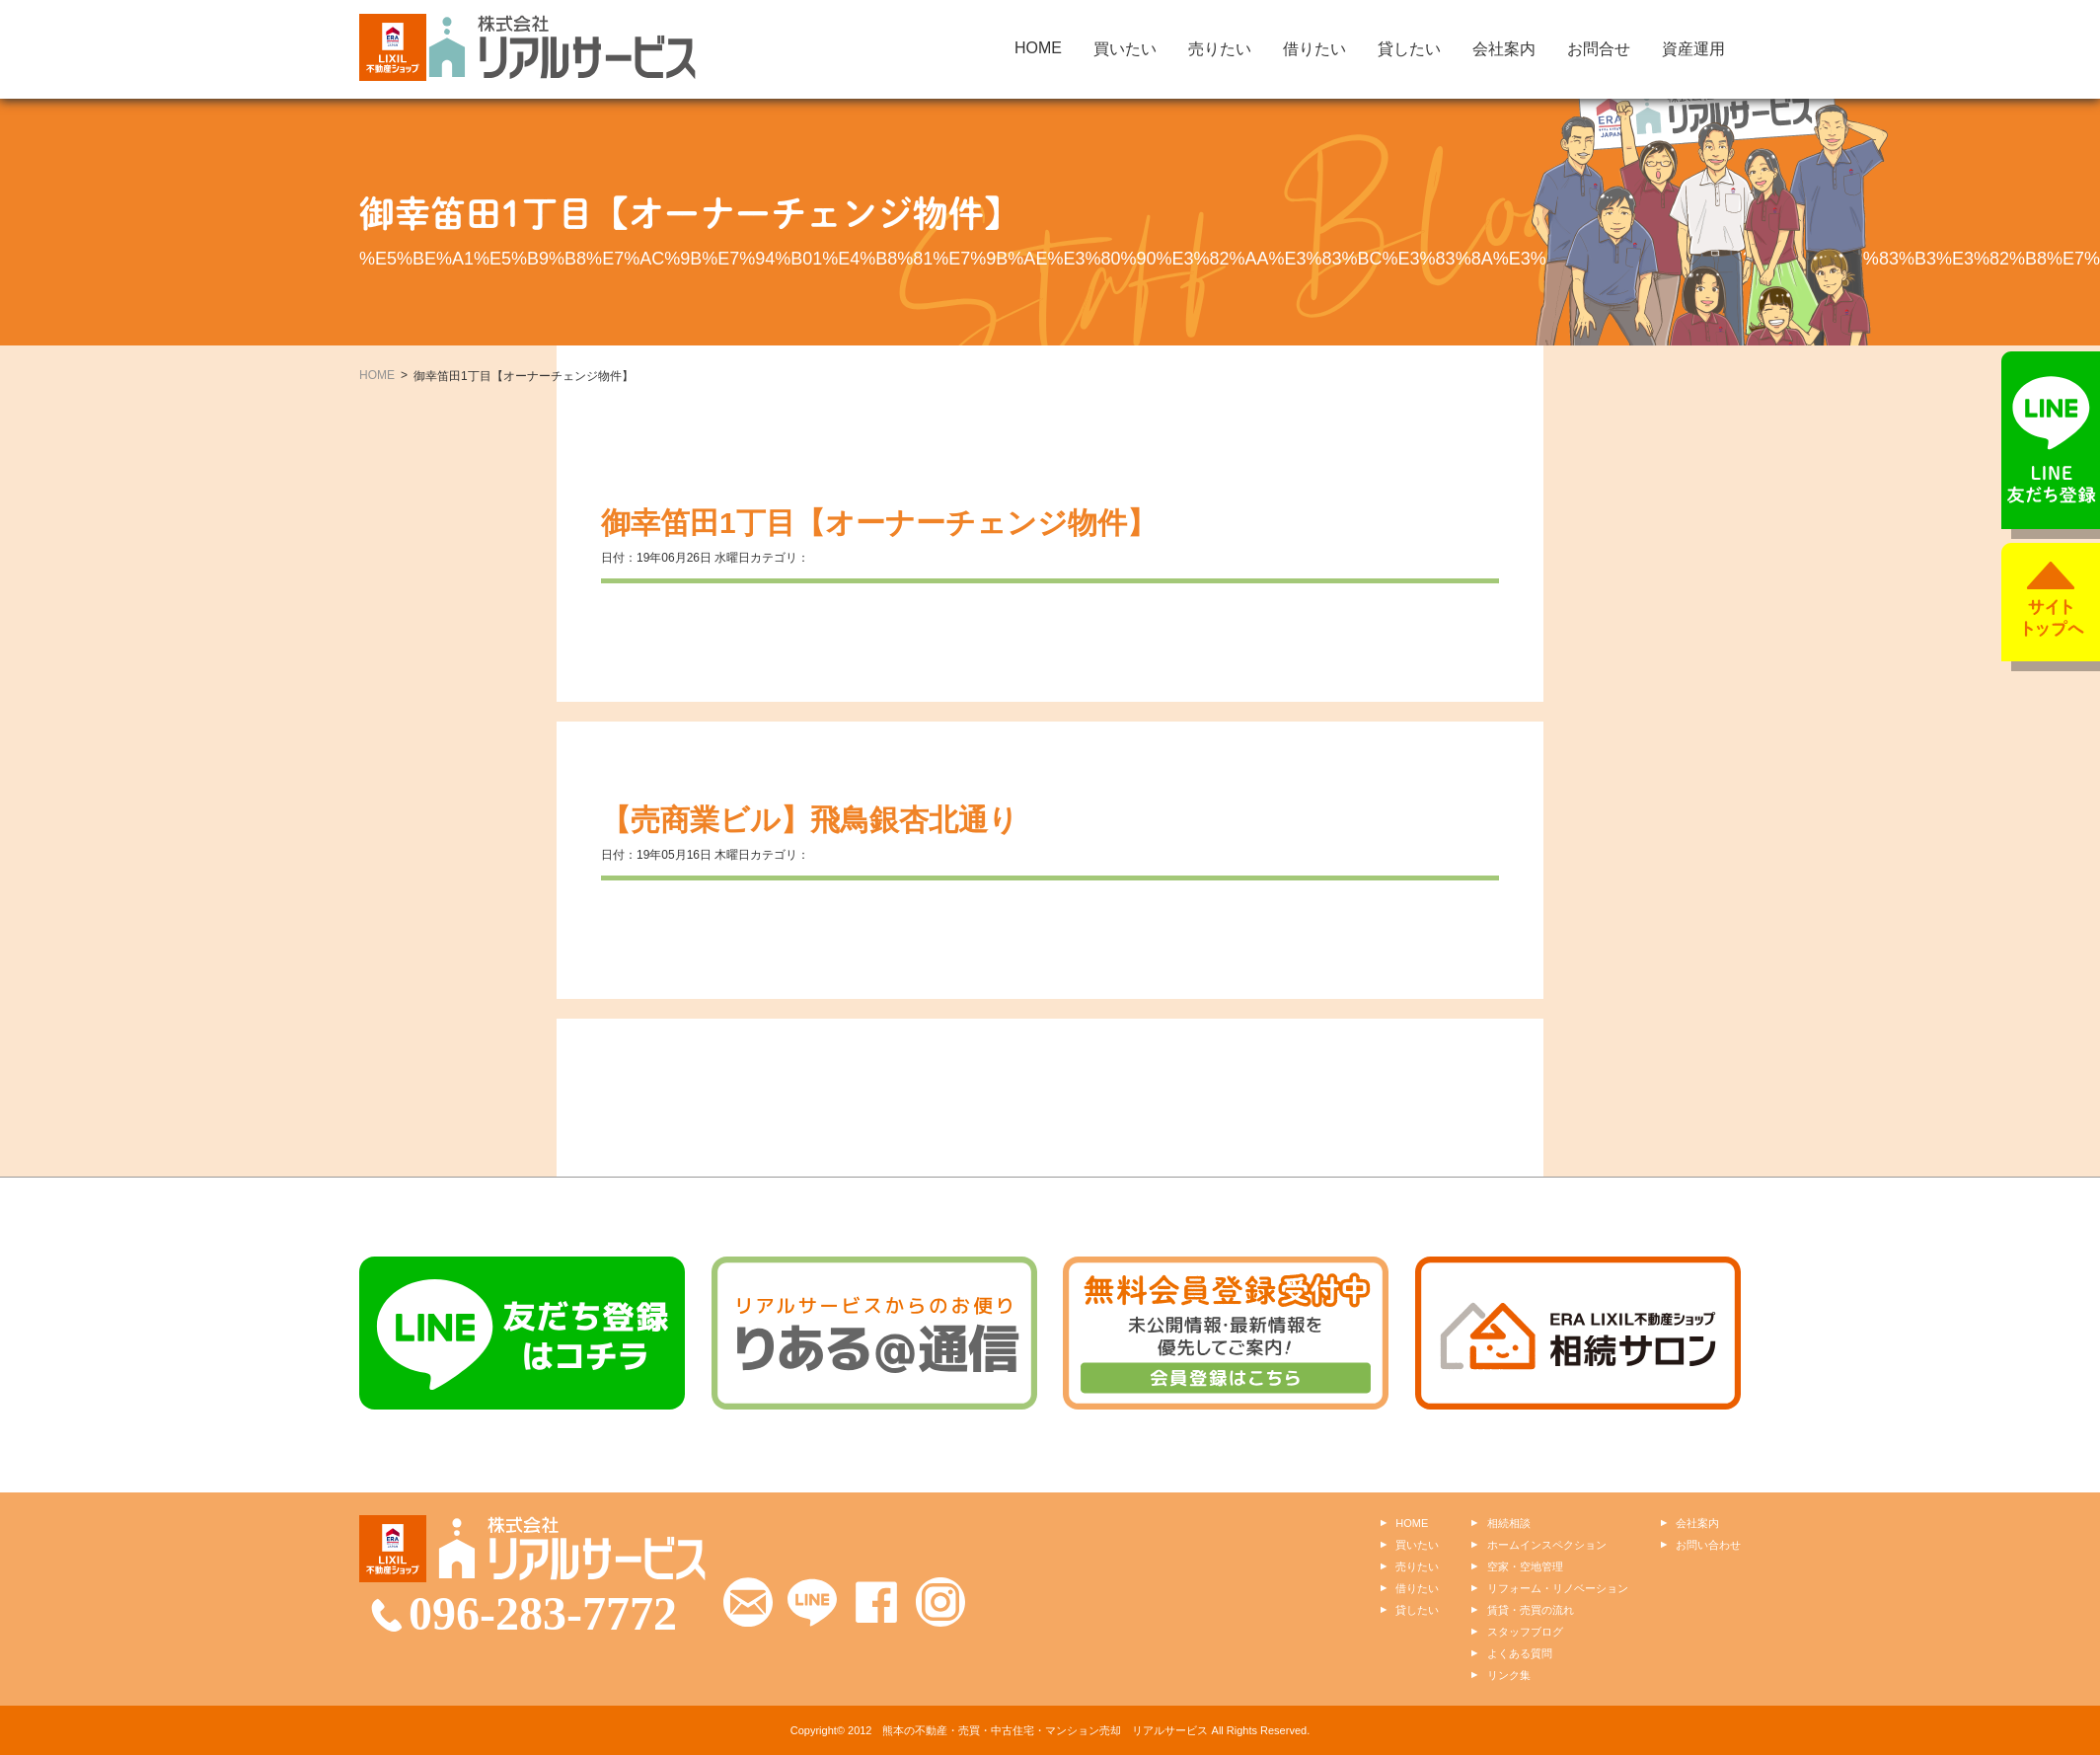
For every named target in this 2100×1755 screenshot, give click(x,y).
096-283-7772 (543, 1613)
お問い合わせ (1708, 1545)
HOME (1038, 47)
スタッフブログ (1525, 1632)
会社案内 (1504, 48)
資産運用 (1693, 48)
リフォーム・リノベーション (1557, 1588)
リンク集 (1509, 1675)
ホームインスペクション (1547, 1545)
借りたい (1314, 48)
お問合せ (1598, 48)
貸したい (1409, 48)
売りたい (1219, 48)
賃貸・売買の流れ (1530, 1610)
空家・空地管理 (1525, 1566)
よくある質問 (1519, 1653)
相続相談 (1509, 1523)
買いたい (1125, 48)
